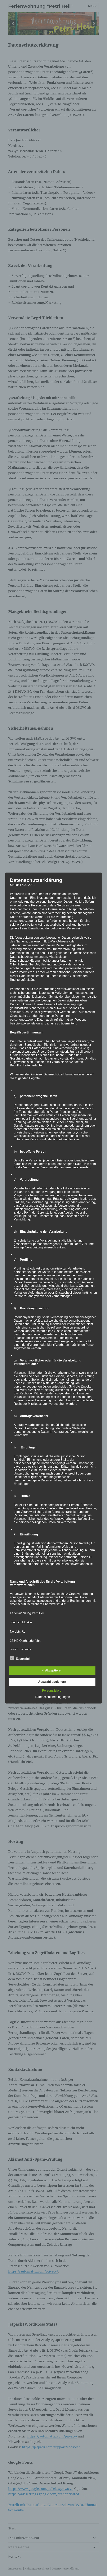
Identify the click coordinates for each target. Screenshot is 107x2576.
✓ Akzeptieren (52, 1670)
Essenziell (20, 1658)
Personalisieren (52, 1690)
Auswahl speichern (52, 1681)
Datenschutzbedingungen (52, 1696)
